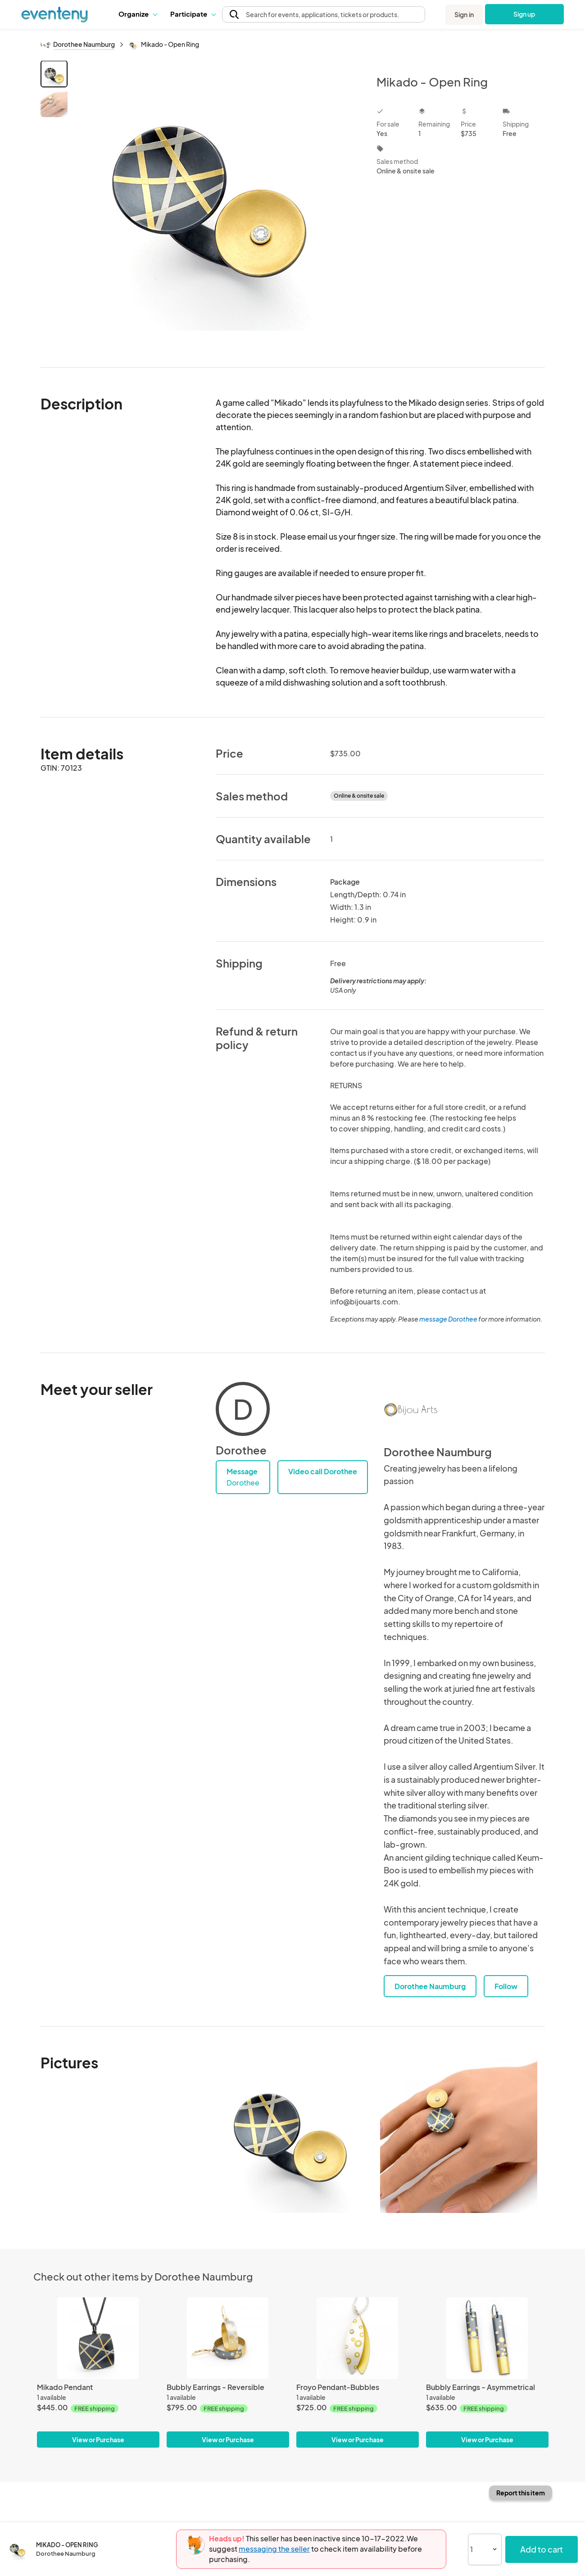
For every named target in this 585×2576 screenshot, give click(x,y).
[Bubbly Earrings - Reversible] (228, 2338)
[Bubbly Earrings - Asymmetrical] (487, 2338)
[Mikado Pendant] (98, 2338)
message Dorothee (448, 1319)
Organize (137, 13)
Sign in (464, 14)
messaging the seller (274, 2548)
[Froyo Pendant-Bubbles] (357, 2338)
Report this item (520, 2493)
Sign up (524, 14)
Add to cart (541, 2549)
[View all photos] (216, 206)
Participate (192, 13)
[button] (137, 13)
